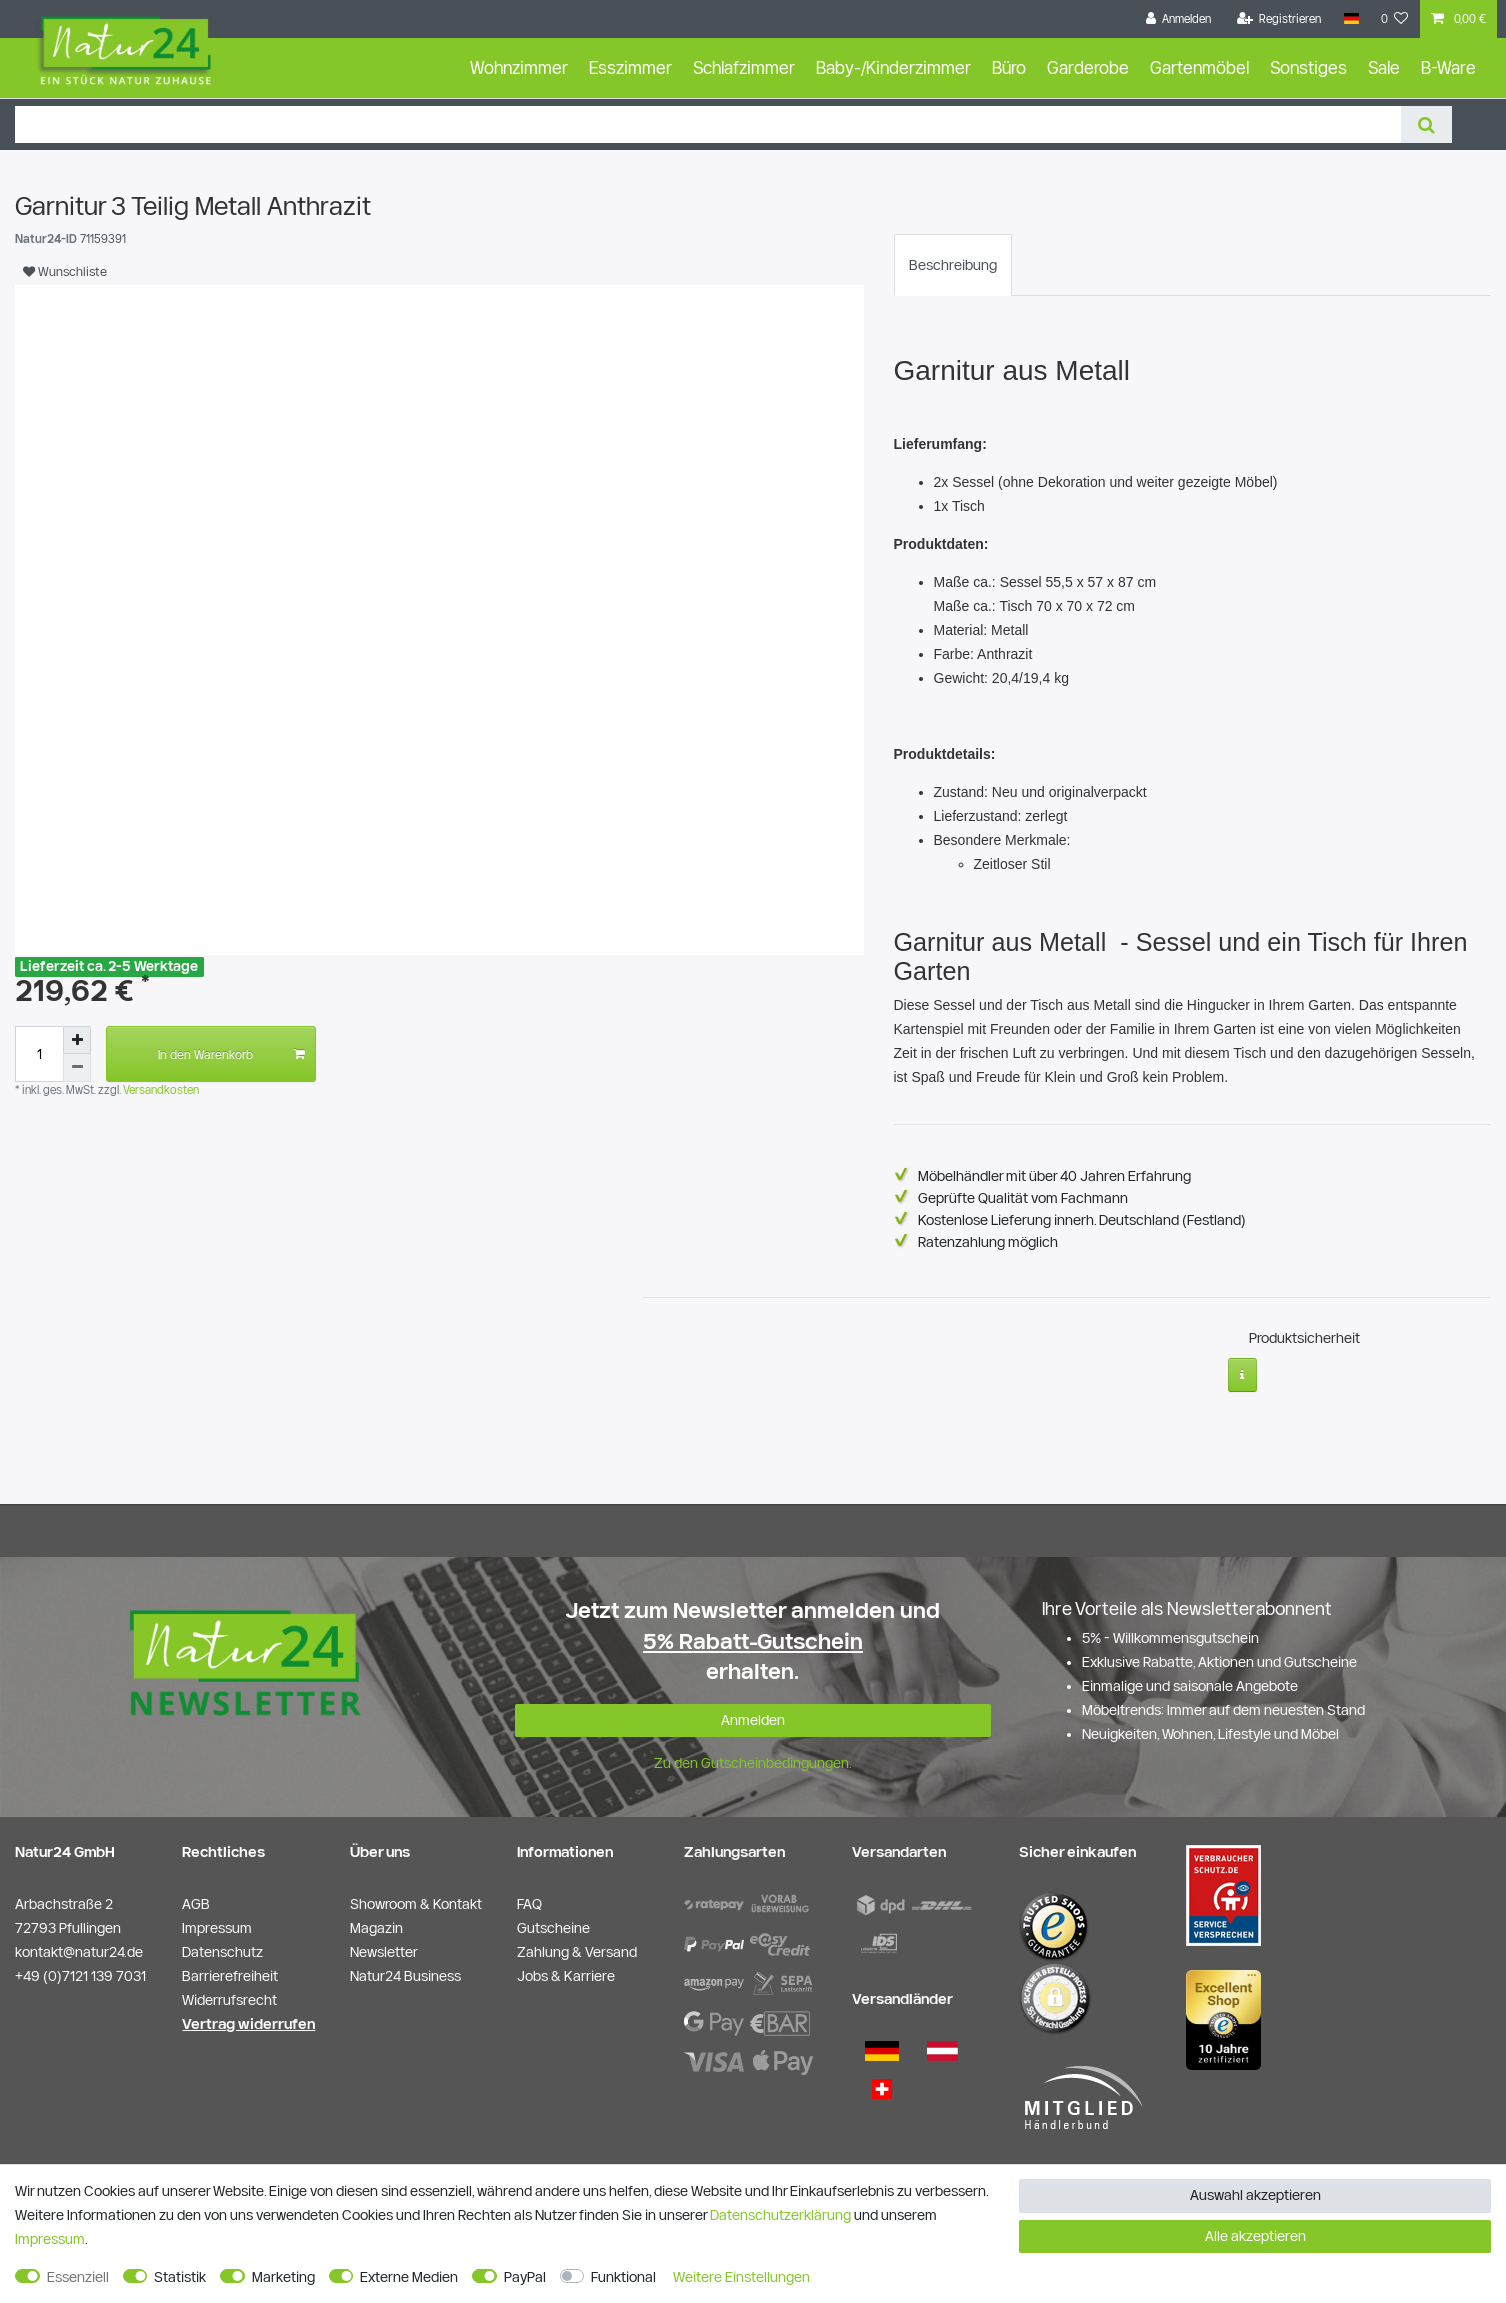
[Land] (1350, 19)
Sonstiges (1308, 67)
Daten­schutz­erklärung (780, 2215)
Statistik (180, 2277)
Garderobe (1088, 67)
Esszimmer (630, 67)
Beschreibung (953, 265)
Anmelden (753, 1712)
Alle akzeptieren (1255, 2236)
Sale (1384, 67)
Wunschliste (65, 271)
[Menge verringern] (77, 1068)
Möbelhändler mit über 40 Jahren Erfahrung (1054, 1176)
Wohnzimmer (519, 67)
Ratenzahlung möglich (988, 1242)
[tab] (953, 265)
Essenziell (78, 2277)
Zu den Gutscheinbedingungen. (753, 1755)
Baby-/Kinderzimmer (893, 67)
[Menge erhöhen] (77, 1040)
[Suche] (1426, 124)
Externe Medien (409, 2277)
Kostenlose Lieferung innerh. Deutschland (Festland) (1082, 1220)
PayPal (525, 2277)
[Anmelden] (1179, 19)
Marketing (283, 2277)
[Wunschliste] (1395, 19)
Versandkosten (159, 1089)
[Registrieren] (1279, 19)
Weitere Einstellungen (741, 2277)
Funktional (623, 2277)
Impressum (50, 2239)
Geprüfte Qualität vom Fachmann (1023, 1198)
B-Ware (1448, 67)
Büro (1009, 67)
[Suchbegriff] (708, 124)
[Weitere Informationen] (1242, 1367)
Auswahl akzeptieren (1255, 2195)
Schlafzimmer (744, 67)
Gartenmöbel (1199, 67)
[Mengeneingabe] (39, 1054)
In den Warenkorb (231, 1054)
